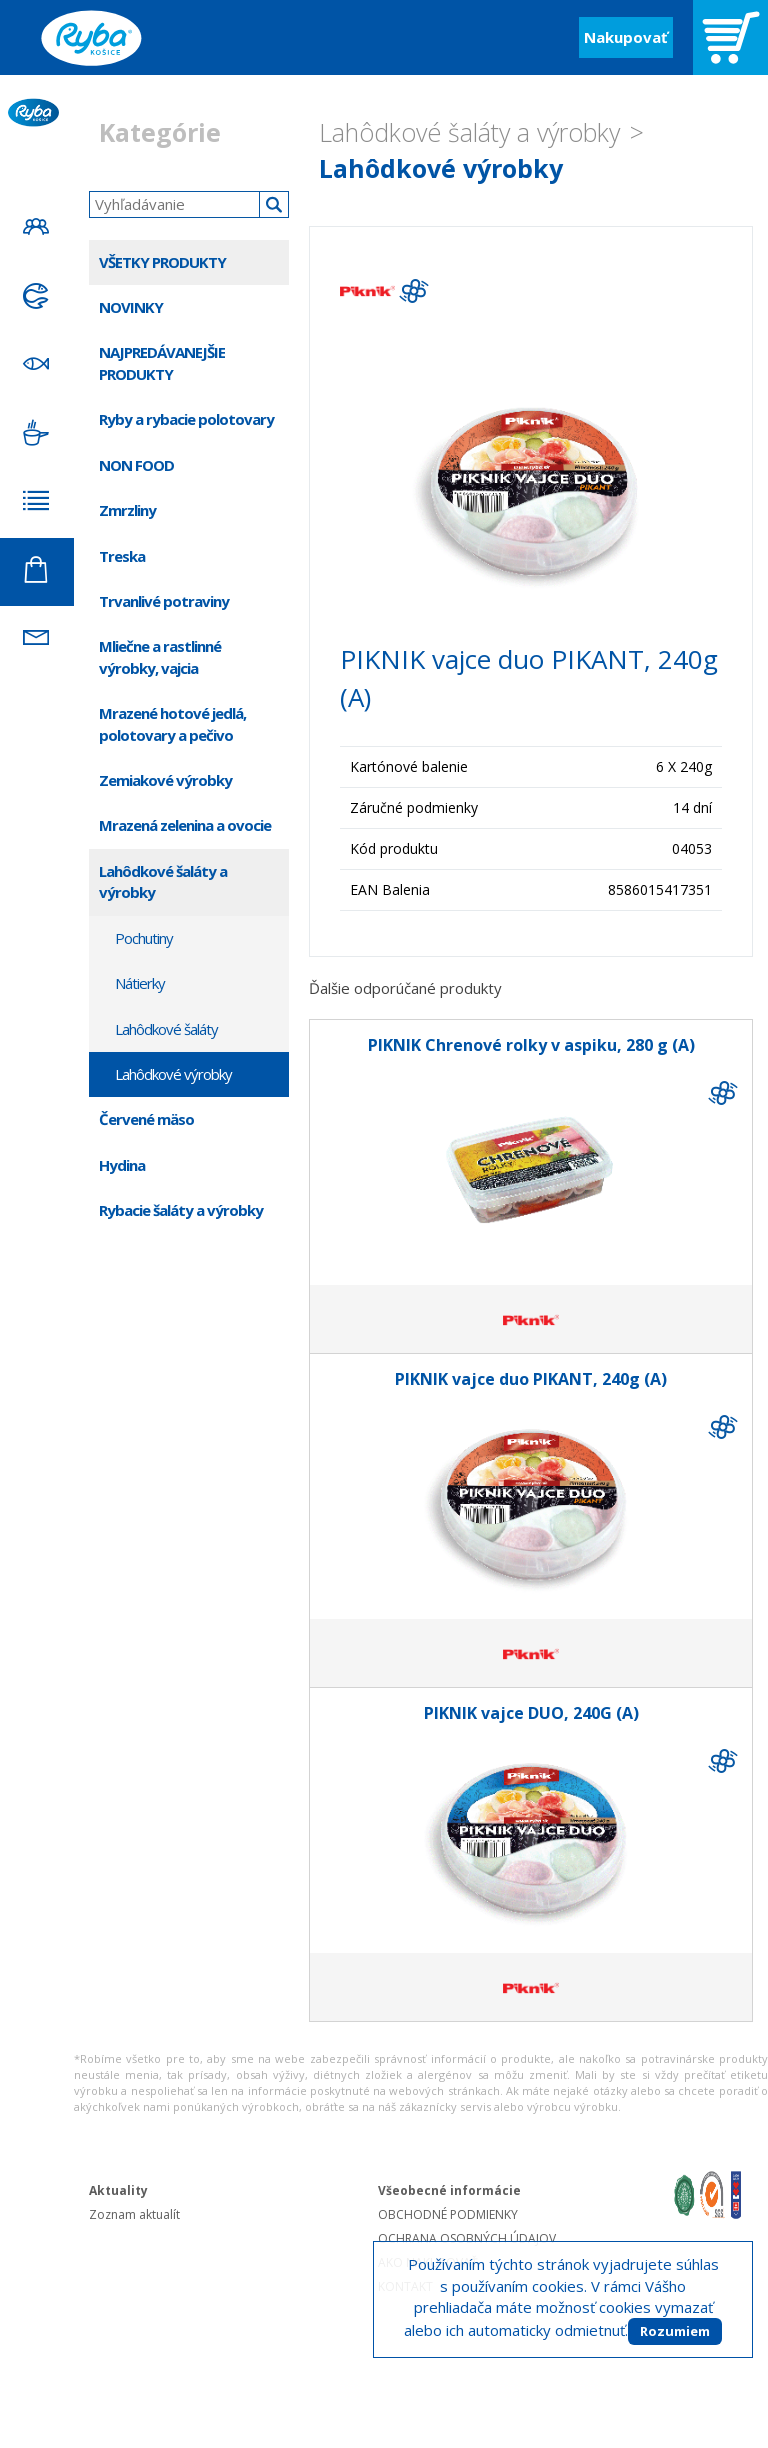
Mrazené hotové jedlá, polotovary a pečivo (172, 723)
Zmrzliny (127, 510)
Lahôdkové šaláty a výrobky (469, 132)
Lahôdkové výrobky (441, 168)
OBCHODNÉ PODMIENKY (448, 2214)
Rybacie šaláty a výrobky (181, 1210)
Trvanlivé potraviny (164, 601)
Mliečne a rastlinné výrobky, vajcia (160, 656)
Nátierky (140, 983)
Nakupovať (626, 37)
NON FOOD (136, 465)
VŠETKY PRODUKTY (162, 262)
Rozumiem (675, 2331)
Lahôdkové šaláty (166, 1029)
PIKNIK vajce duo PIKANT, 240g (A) (531, 1379)
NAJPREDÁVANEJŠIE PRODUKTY (162, 362)
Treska (122, 556)
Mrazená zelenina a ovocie (185, 825)
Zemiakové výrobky (165, 780)
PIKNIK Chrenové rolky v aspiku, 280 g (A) (531, 1045)
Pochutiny (144, 938)
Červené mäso (146, 1119)
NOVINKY (131, 307)
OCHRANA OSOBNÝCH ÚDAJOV (467, 2238)
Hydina (122, 1165)
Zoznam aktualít (134, 2214)
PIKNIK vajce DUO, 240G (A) (531, 1713)
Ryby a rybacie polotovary (186, 419)
